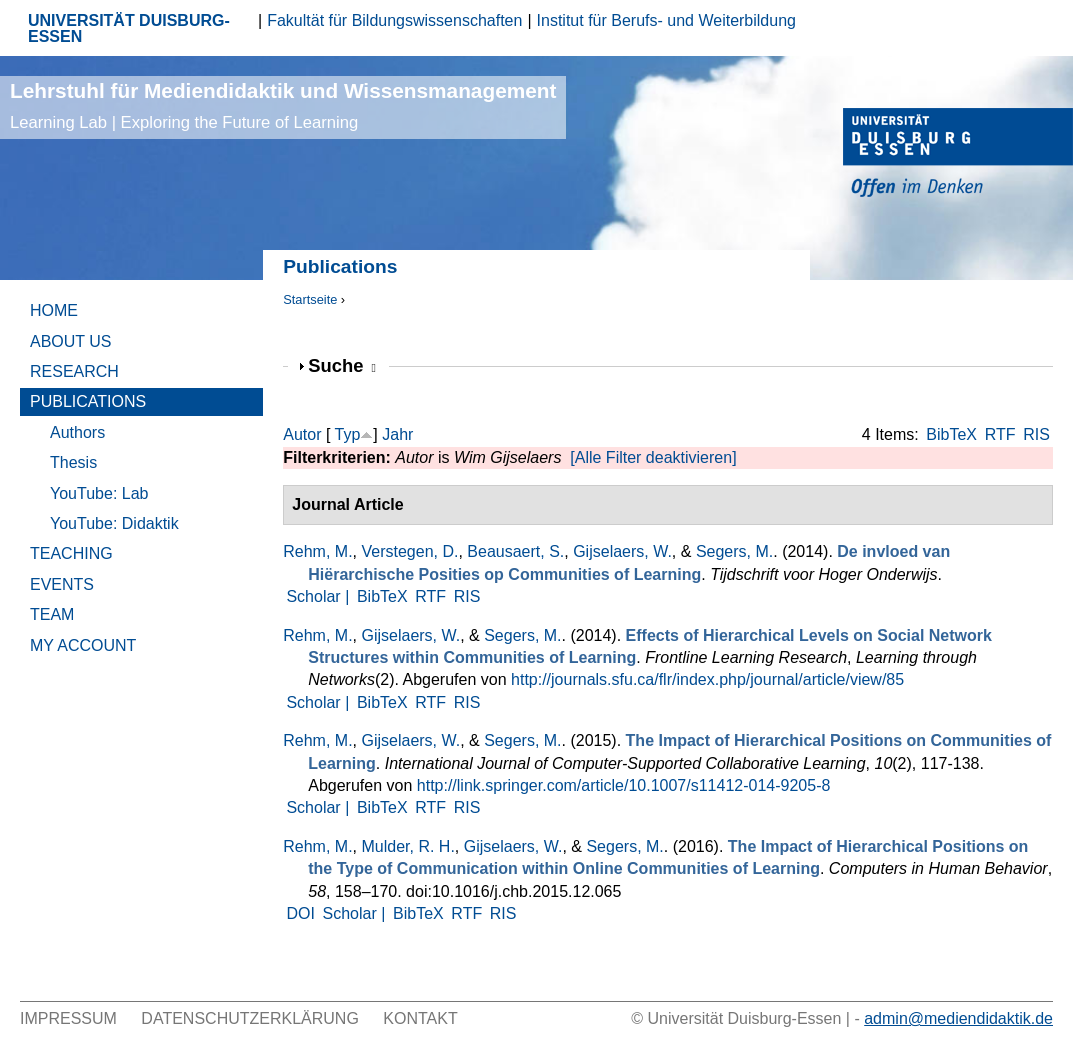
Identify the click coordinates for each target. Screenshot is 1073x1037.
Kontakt (420, 1018)
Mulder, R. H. (407, 846)
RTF (1000, 434)
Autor (302, 434)
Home (54, 310)
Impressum (68, 1018)
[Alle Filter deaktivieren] (653, 457)
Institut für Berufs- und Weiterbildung (666, 20)
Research (74, 371)
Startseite (310, 299)
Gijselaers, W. (622, 551)
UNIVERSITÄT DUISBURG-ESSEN (129, 28)
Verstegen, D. (409, 551)
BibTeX (951, 434)
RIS (1036, 434)
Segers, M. (734, 551)
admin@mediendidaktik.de (958, 1018)
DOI (300, 913)
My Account (83, 645)
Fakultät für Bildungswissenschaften (394, 20)
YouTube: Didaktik (114, 523)
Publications (88, 401)
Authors (77, 432)
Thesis (73, 462)
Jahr (397, 434)
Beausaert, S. (515, 551)
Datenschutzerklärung (250, 1018)
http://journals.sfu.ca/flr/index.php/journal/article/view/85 (707, 679)
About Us (71, 341)
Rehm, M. (317, 551)
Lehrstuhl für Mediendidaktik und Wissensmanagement (283, 105)
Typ (348, 434)
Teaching (71, 553)
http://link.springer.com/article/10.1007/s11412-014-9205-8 (624, 785)
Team (52, 614)
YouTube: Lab (99, 493)
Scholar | (319, 596)
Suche (342, 365)
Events (62, 584)
